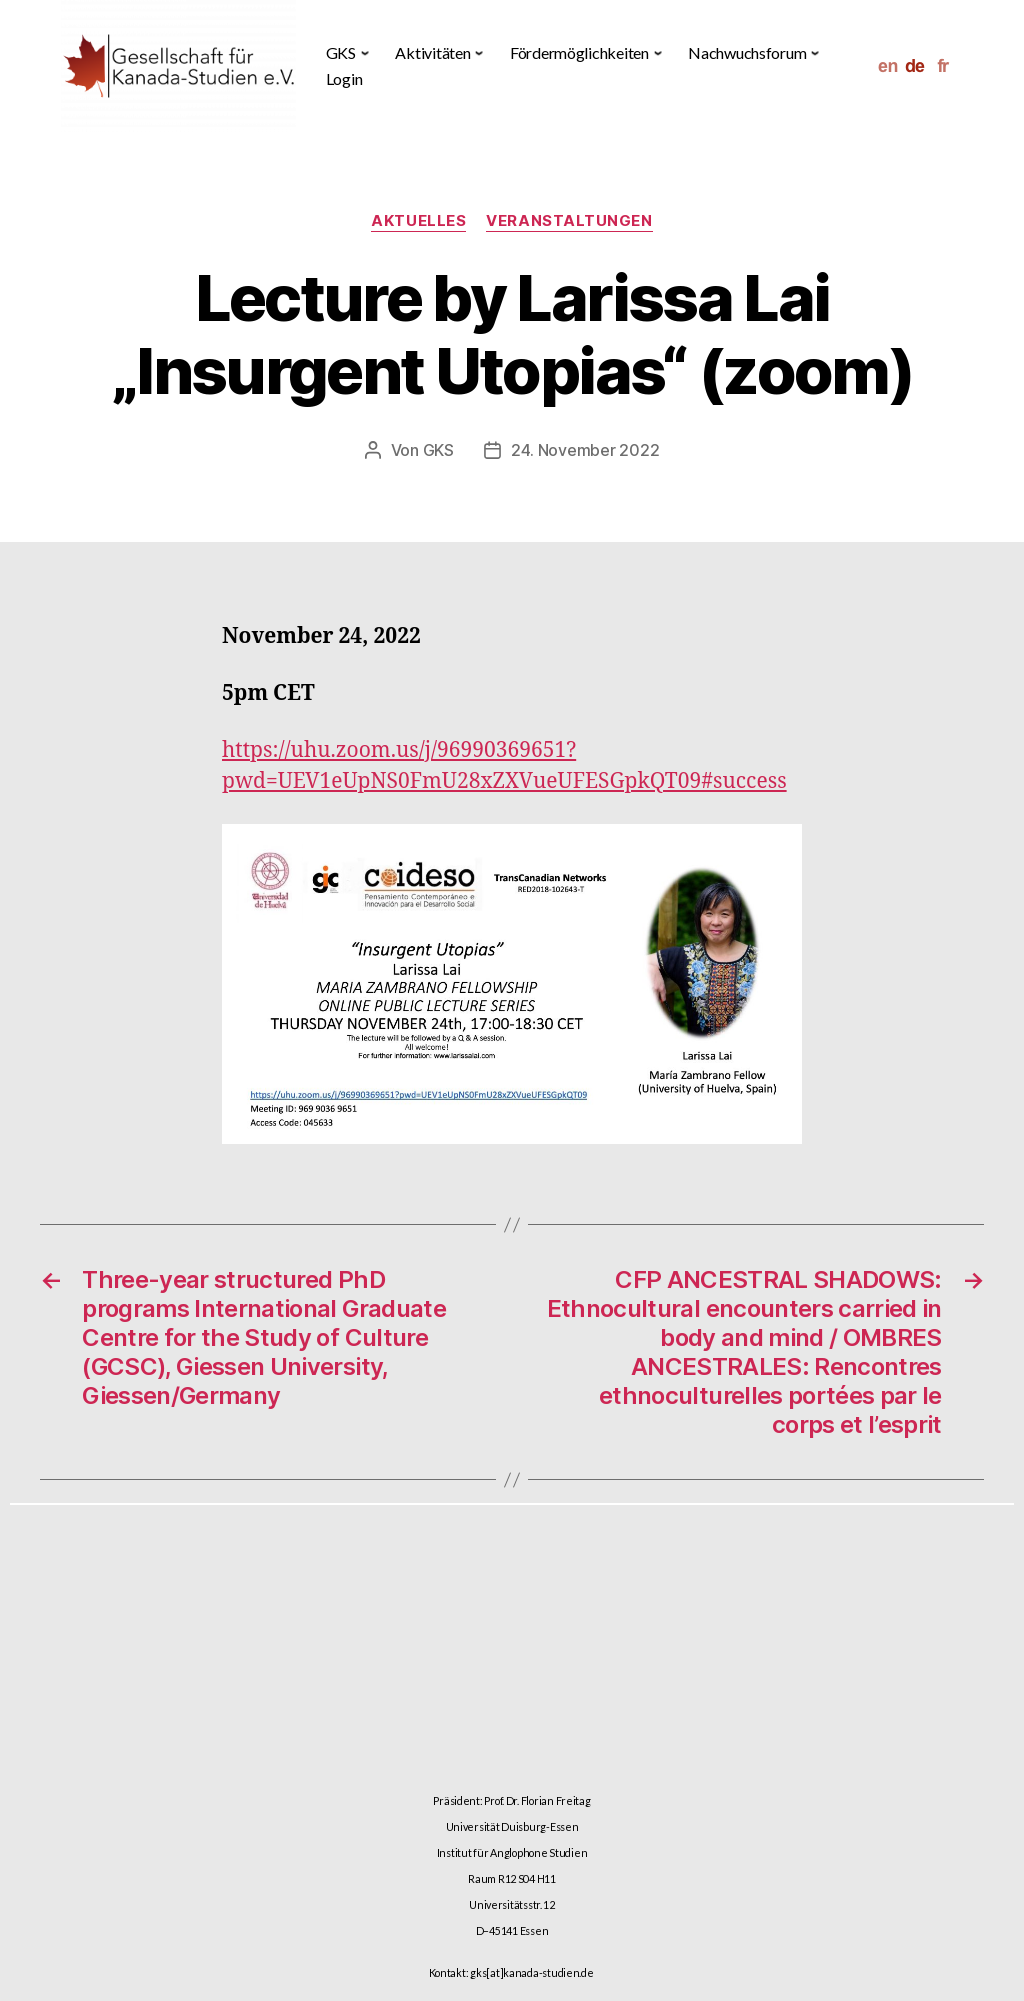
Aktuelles (418, 221)
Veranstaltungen (569, 221)
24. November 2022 (585, 450)
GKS (438, 450)
